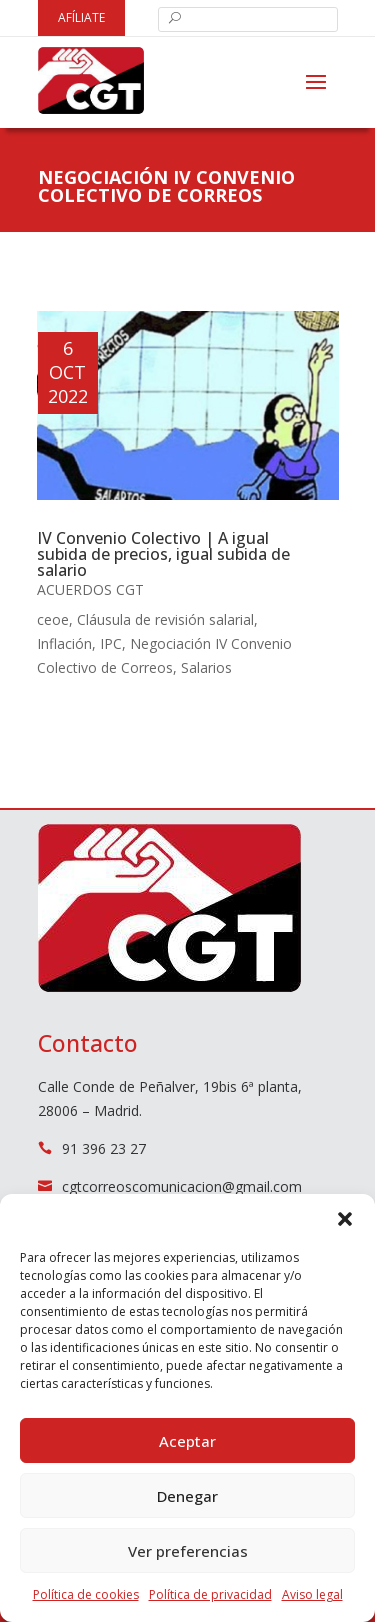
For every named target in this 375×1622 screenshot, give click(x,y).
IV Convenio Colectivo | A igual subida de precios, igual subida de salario (163, 554)
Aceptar (187, 1441)
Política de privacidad (210, 1594)
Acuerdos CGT (90, 589)
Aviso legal (312, 1594)
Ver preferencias (188, 1551)
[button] (345, 1219)
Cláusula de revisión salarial (165, 619)
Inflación (64, 643)
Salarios (206, 667)
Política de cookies (86, 1594)
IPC (111, 643)
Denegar (187, 1496)
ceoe (53, 619)
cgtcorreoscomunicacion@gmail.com (182, 1186)
